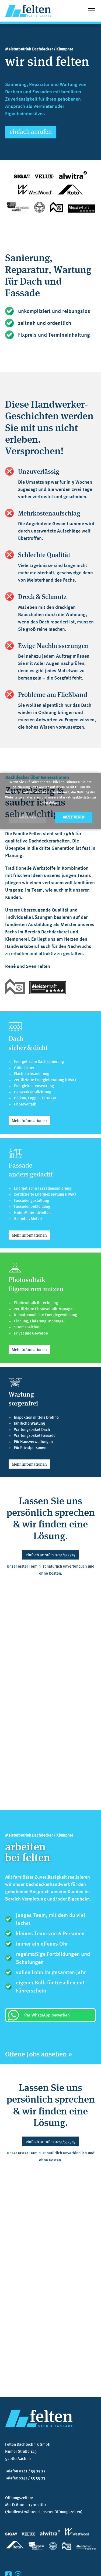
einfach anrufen (31, 131)
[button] (90, 10)
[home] (28, 11)
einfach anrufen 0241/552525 (50, 1554)
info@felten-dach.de (23, 2485)
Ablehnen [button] (27, 817)
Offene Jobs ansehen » (38, 2054)
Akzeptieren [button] (74, 817)
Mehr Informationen (29, 1120)
